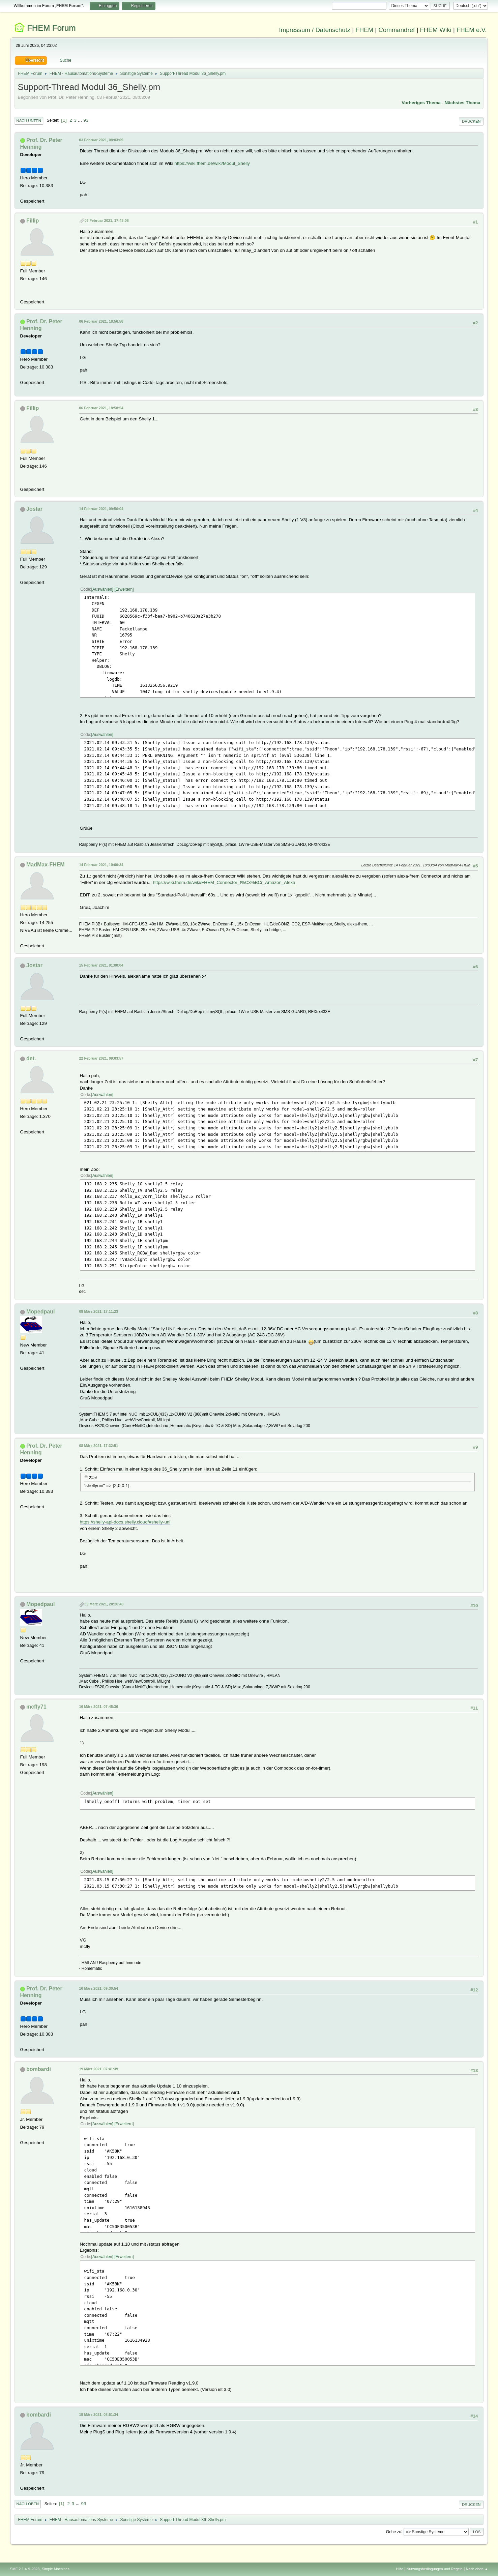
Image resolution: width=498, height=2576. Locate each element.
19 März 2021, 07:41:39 (98, 2069)
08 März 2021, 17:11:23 (98, 1311)
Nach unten (29, 121)
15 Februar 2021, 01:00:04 (101, 965)
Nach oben (28, 2504)
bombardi (38, 2069)
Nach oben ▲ (477, 2569)
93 (85, 120)
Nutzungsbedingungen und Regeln (435, 2569)
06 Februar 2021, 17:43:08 (107, 220)
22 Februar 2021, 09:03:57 (101, 1058)
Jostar (34, 509)
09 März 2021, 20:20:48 (104, 1604)
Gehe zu (393, 2531)
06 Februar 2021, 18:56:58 (101, 321)
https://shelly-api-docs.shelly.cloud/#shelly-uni (125, 1521)
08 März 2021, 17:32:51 (98, 1446)
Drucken (471, 121)
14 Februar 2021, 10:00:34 (101, 865)
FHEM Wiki (435, 29)
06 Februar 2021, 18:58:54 (101, 408)
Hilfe (399, 2569)
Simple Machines (55, 2569)
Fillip (32, 221)
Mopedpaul (40, 1311)
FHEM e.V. (472, 29)
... (80, 120)
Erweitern (124, 589)
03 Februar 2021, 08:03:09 (101, 140)
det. (31, 1058)
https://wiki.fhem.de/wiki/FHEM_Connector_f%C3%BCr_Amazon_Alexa (224, 882)
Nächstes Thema (462, 102)
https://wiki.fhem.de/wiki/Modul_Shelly (212, 163)
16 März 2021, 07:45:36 (98, 1707)
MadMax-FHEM (45, 864)
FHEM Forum (51, 27)
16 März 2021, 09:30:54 (98, 1988)
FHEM (364, 29)
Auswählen (102, 589)
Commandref (396, 29)
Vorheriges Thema (421, 102)
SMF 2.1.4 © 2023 (25, 2569)
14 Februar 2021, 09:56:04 (101, 509)
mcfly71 (36, 1707)
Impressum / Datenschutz (315, 29)
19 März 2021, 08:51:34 (98, 2414)
